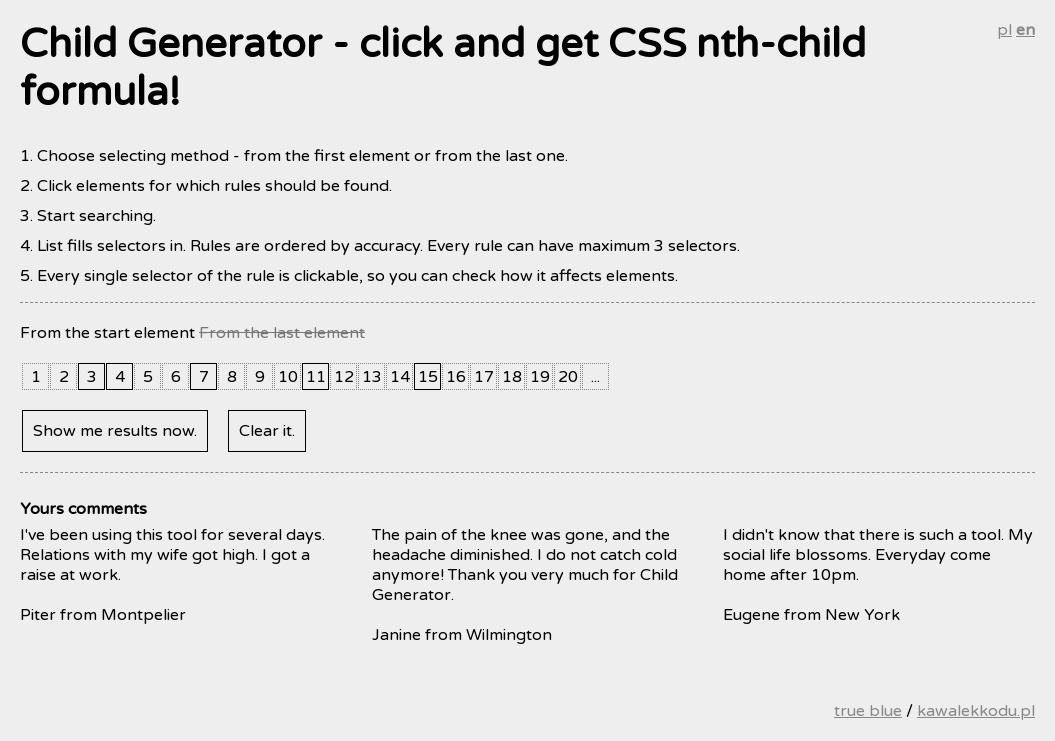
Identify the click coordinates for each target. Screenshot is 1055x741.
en (1025, 30)
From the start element (107, 333)
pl (1004, 30)
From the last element (282, 333)
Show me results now (113, 431)
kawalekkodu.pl (976, 711)
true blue (868, 711)
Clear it (265, 431)
